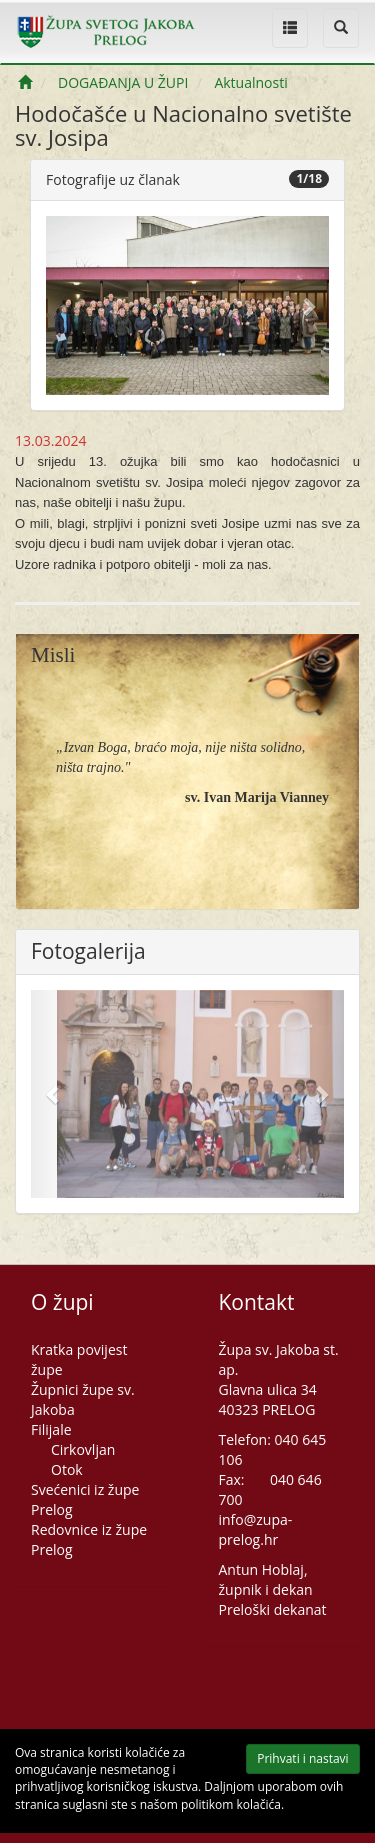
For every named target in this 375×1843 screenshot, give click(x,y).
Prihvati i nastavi (293, 1761)
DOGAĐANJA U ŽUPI (123, 82)
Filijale (51, 1429)
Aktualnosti (250, 82)
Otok (67, 1469)
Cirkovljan (83, 1449)
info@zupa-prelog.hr (256, 1529)
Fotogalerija (88, 951)
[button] (308, 305)
